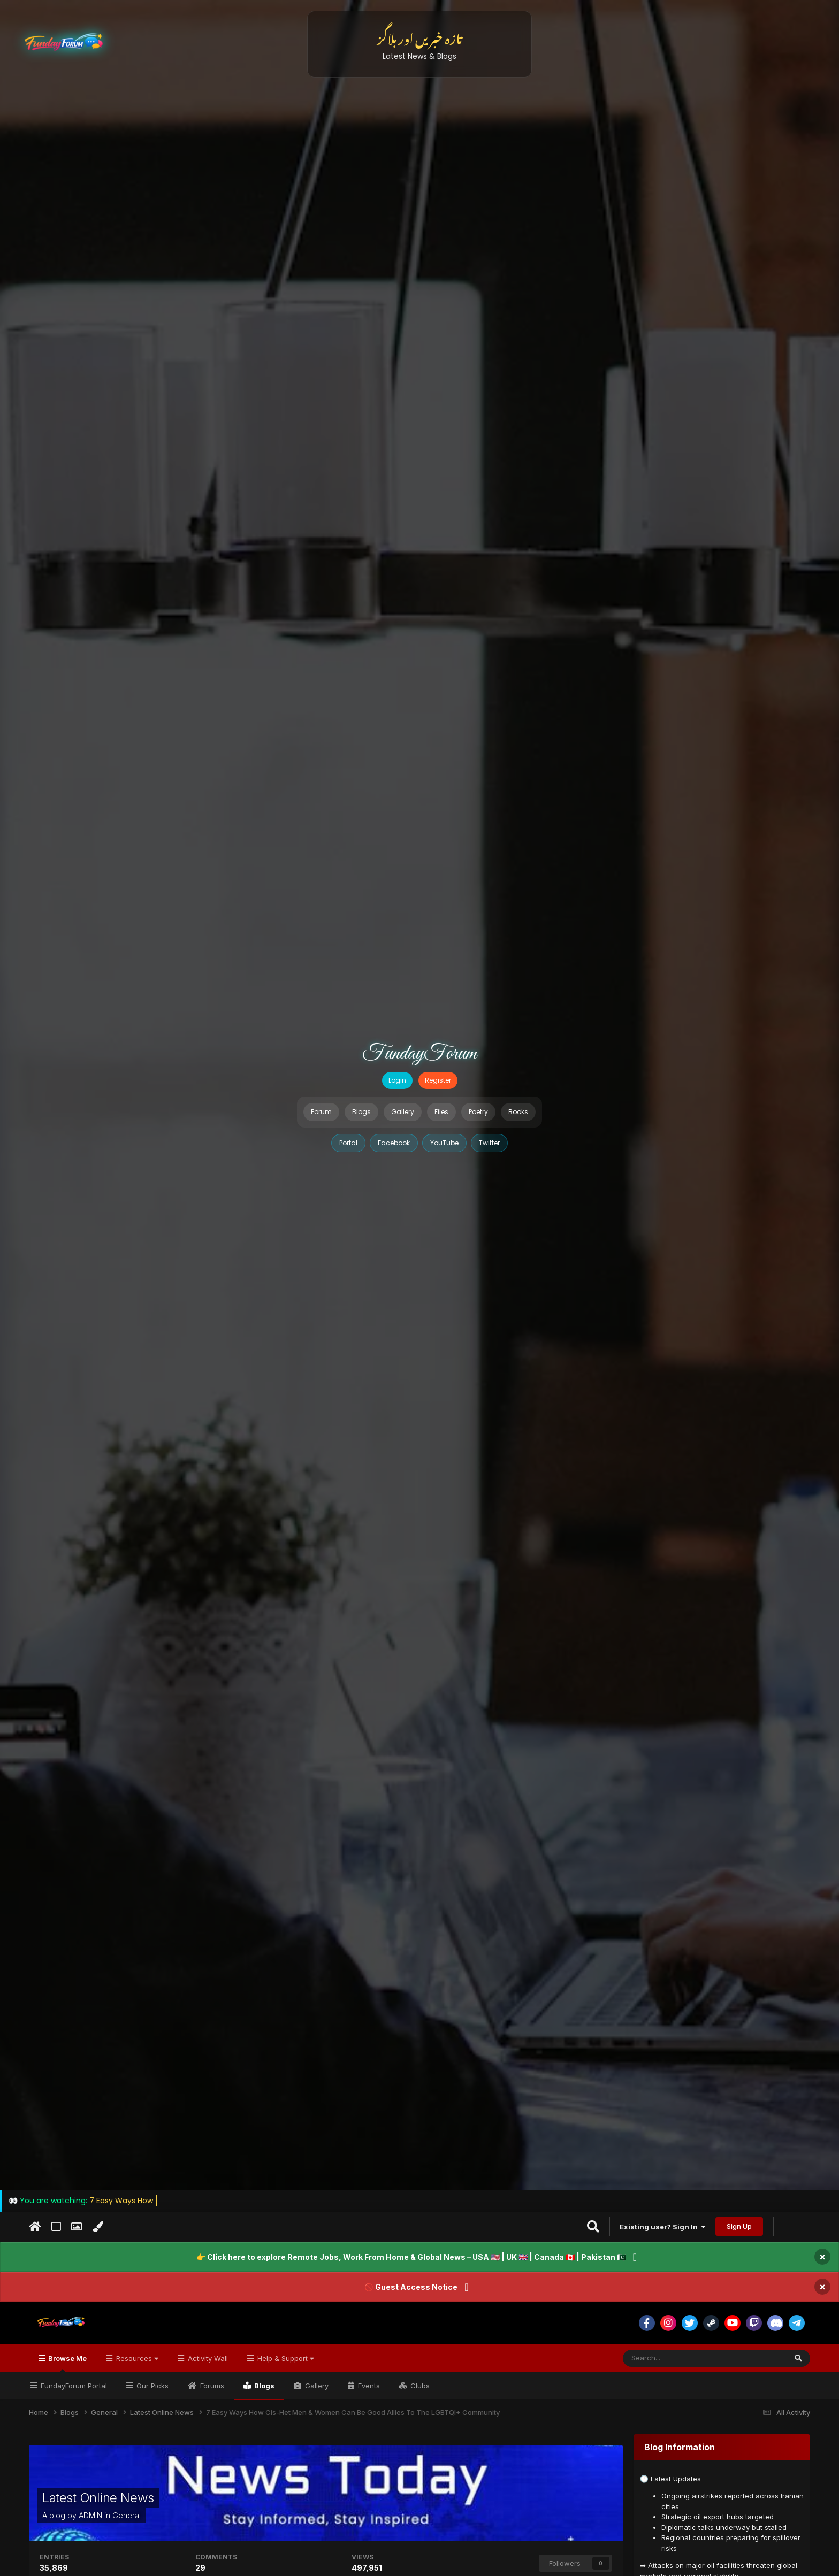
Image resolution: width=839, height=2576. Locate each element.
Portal (348, 1142)
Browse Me (67, 2363)
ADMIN (90, 2515)
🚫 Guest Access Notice (410, 2286)
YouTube (444, 1142)
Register (438, 1080)
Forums (211, 2385)
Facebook (394, 1142)
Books (518, 1111)
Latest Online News (98, 2497)
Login (397, 1080)
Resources (136, 2358)
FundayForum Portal (73, 2385)
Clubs (419, 2385)
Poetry (478, 1111)
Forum (321, 1111)
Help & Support (284, 2358)
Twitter (489, 1142)
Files (441, 1111)
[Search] (678, 2358)
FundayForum (419, 1053)
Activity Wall (207, 2358)
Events (368, 2385)
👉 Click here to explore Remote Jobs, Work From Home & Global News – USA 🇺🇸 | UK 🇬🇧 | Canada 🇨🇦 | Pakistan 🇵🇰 (411, 2256)
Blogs (361, 1111)
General (126, 2515)
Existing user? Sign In (663, 2226)
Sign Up (739, 2226)
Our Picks (151, 2385)
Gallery (402, 1111)
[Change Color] (97, 2227)
